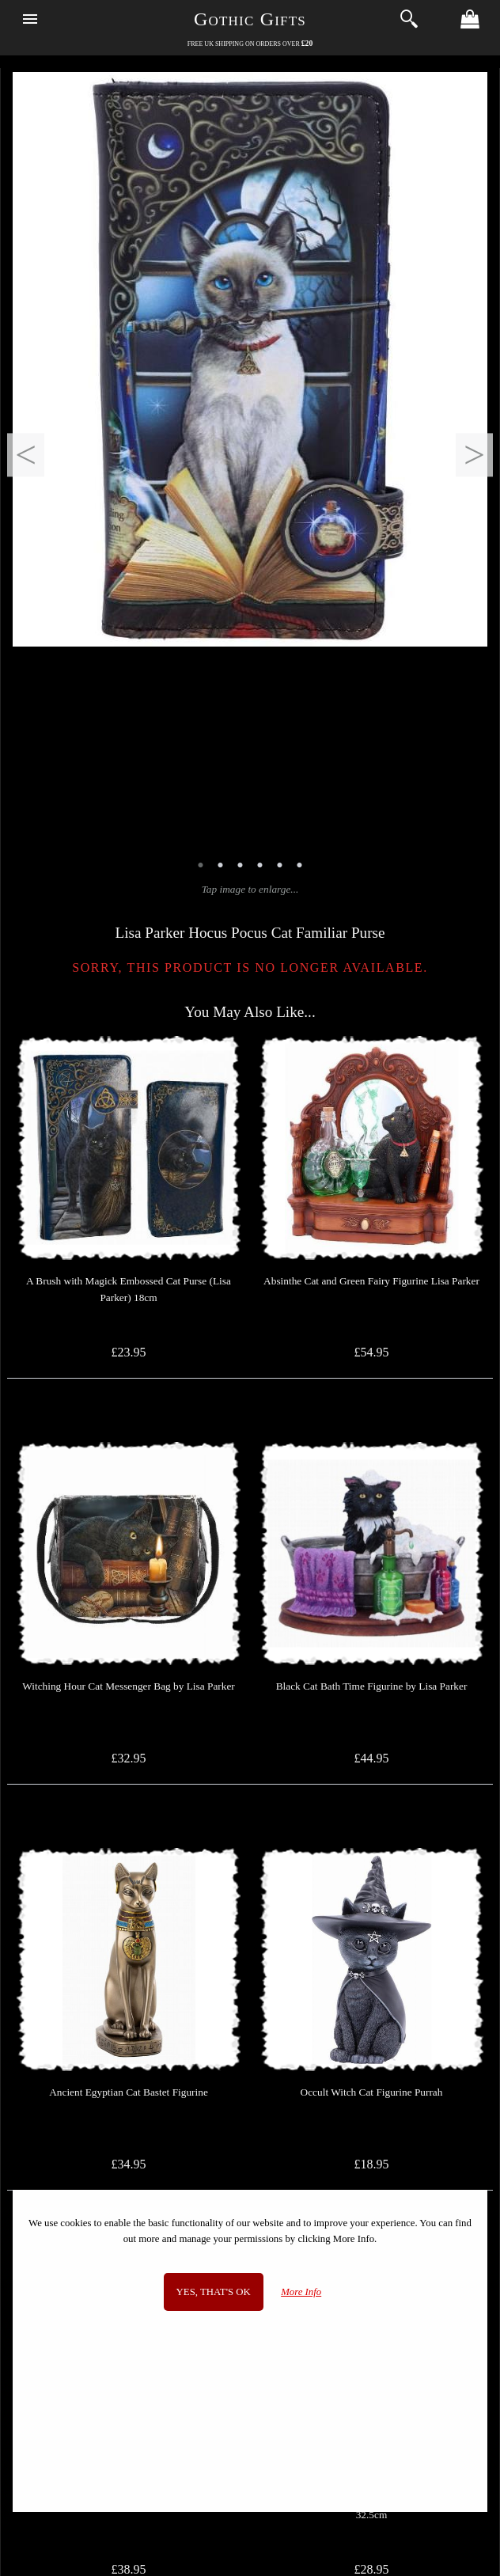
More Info (301, 2291)
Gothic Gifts (250, 19)
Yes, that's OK (213, 2291)
